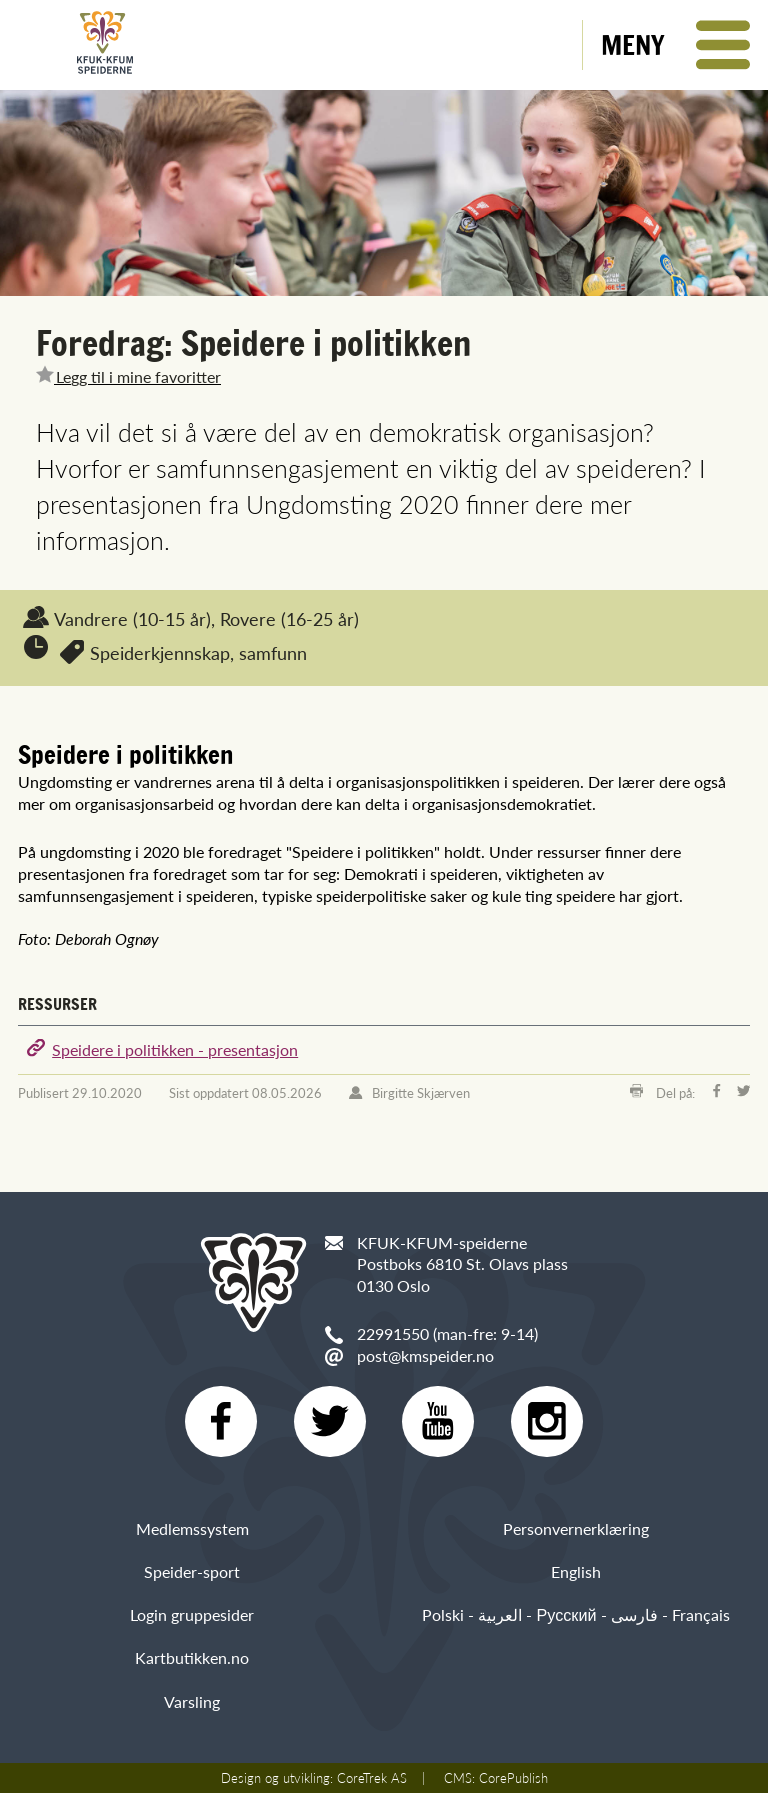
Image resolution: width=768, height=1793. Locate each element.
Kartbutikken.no (192, 1658)
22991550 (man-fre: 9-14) (447, 1333)
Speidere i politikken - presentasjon (175, 1049)
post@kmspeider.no (425, 1355)
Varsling (192, 1701)
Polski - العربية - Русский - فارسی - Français (575, 1614)
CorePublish (513, 1778)
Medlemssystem (192, 1528)
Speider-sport (192, 1571)
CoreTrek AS (372, 1778)
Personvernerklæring (576, 1528)
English (576, 1571)
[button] (675, 45)
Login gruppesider (192, 1614)
